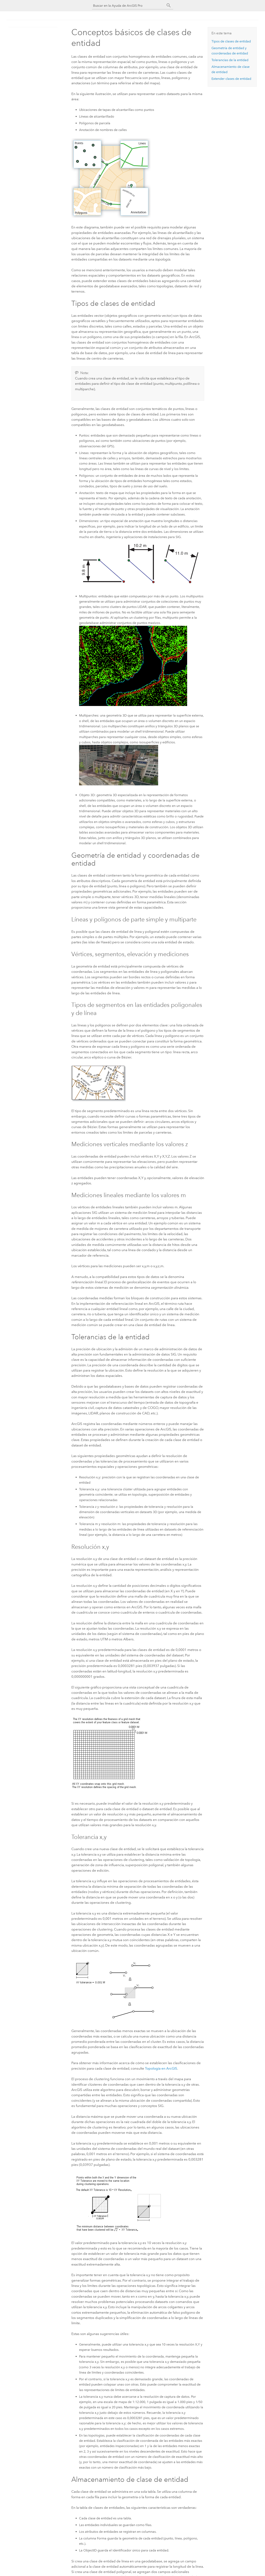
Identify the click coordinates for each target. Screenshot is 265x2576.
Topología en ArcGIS (161, 2068)
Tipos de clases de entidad (231, 41)
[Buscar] (169, 5)
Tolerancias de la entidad (229, 60)
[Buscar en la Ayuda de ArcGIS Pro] (128, 5)
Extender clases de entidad (231, 79)
